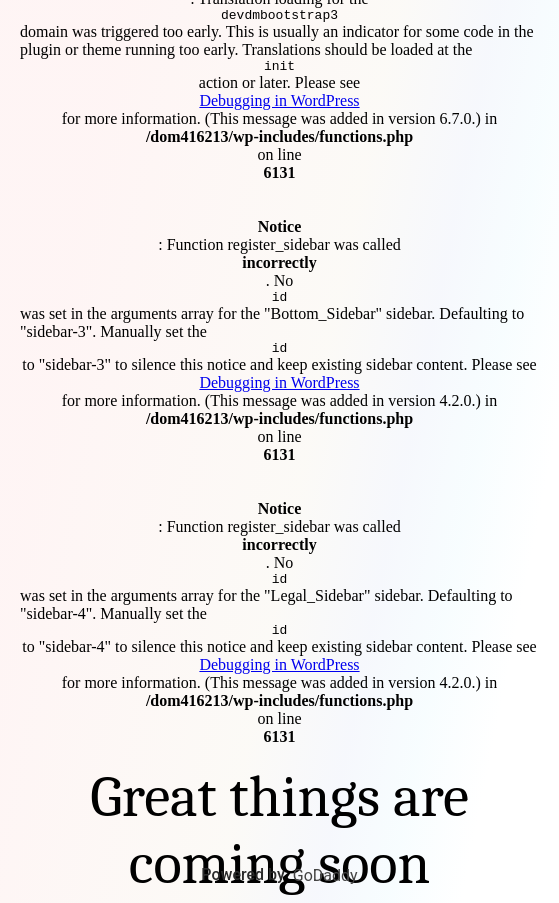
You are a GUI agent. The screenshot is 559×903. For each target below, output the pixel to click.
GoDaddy (325, 875)
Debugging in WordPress (279, 97)
